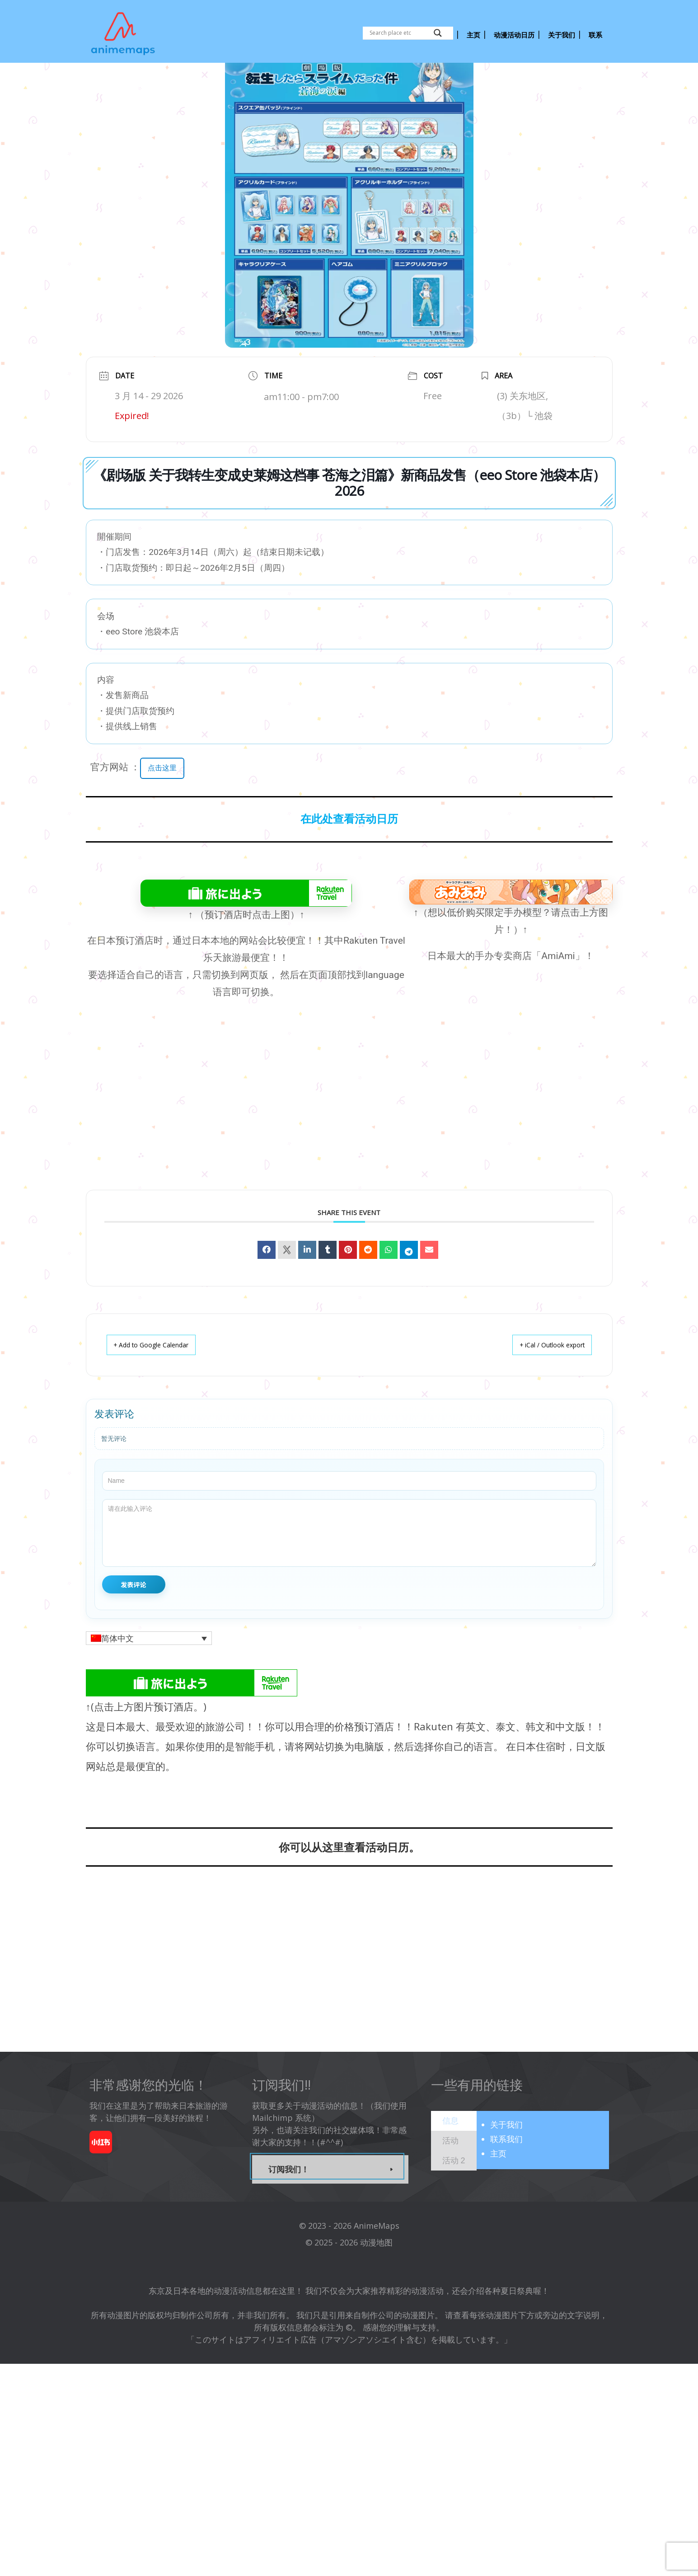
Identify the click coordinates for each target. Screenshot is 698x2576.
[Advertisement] (349, 1146)
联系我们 (506, 2174)
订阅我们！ (288, 2205)
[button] (149, 1674)
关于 (506, 2160)
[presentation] (450, 2156)
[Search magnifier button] (437, 33)
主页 (498, 2189)
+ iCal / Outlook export (544, 1380)
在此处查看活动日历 (349, 855)
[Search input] (399, 33)
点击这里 (164, 803)
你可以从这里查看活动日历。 (349, 1883)
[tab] (454, 2157)
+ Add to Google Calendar (160, 1380)
